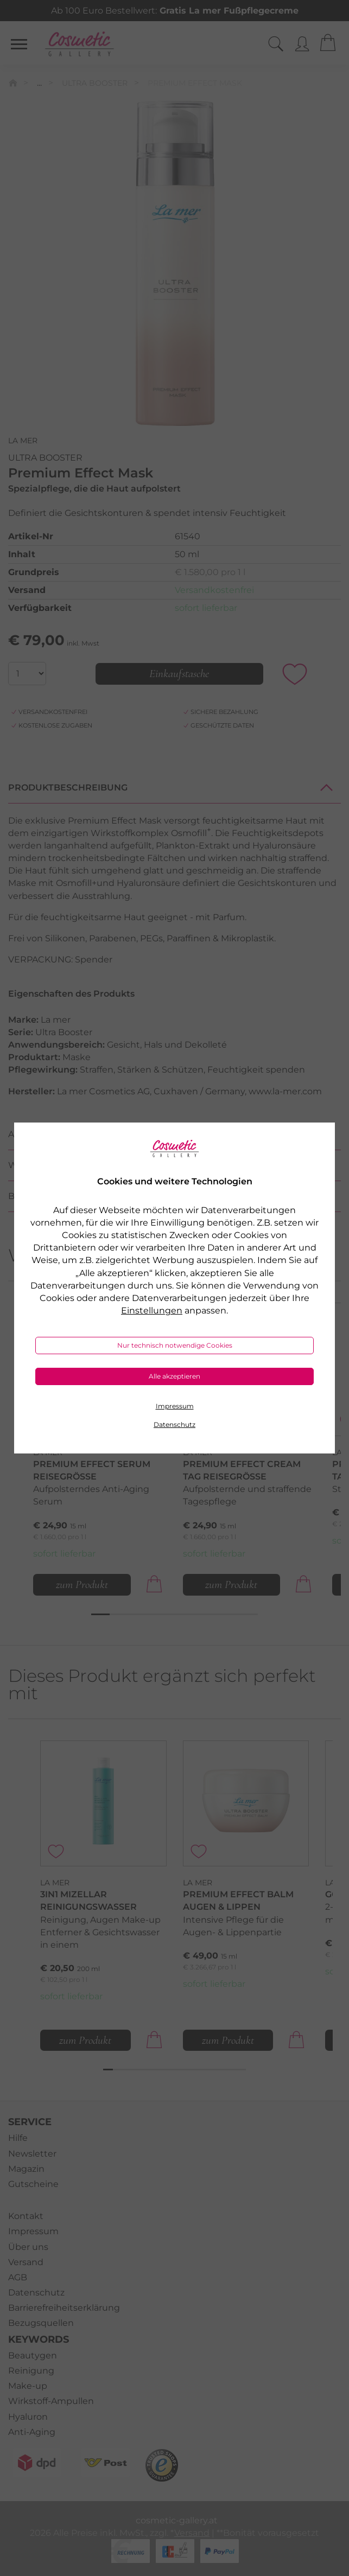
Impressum (175, 1406)
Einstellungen (151, 1310)
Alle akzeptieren (174, 1376)
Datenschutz (174, 1424)
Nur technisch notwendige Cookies (174, 1345)
